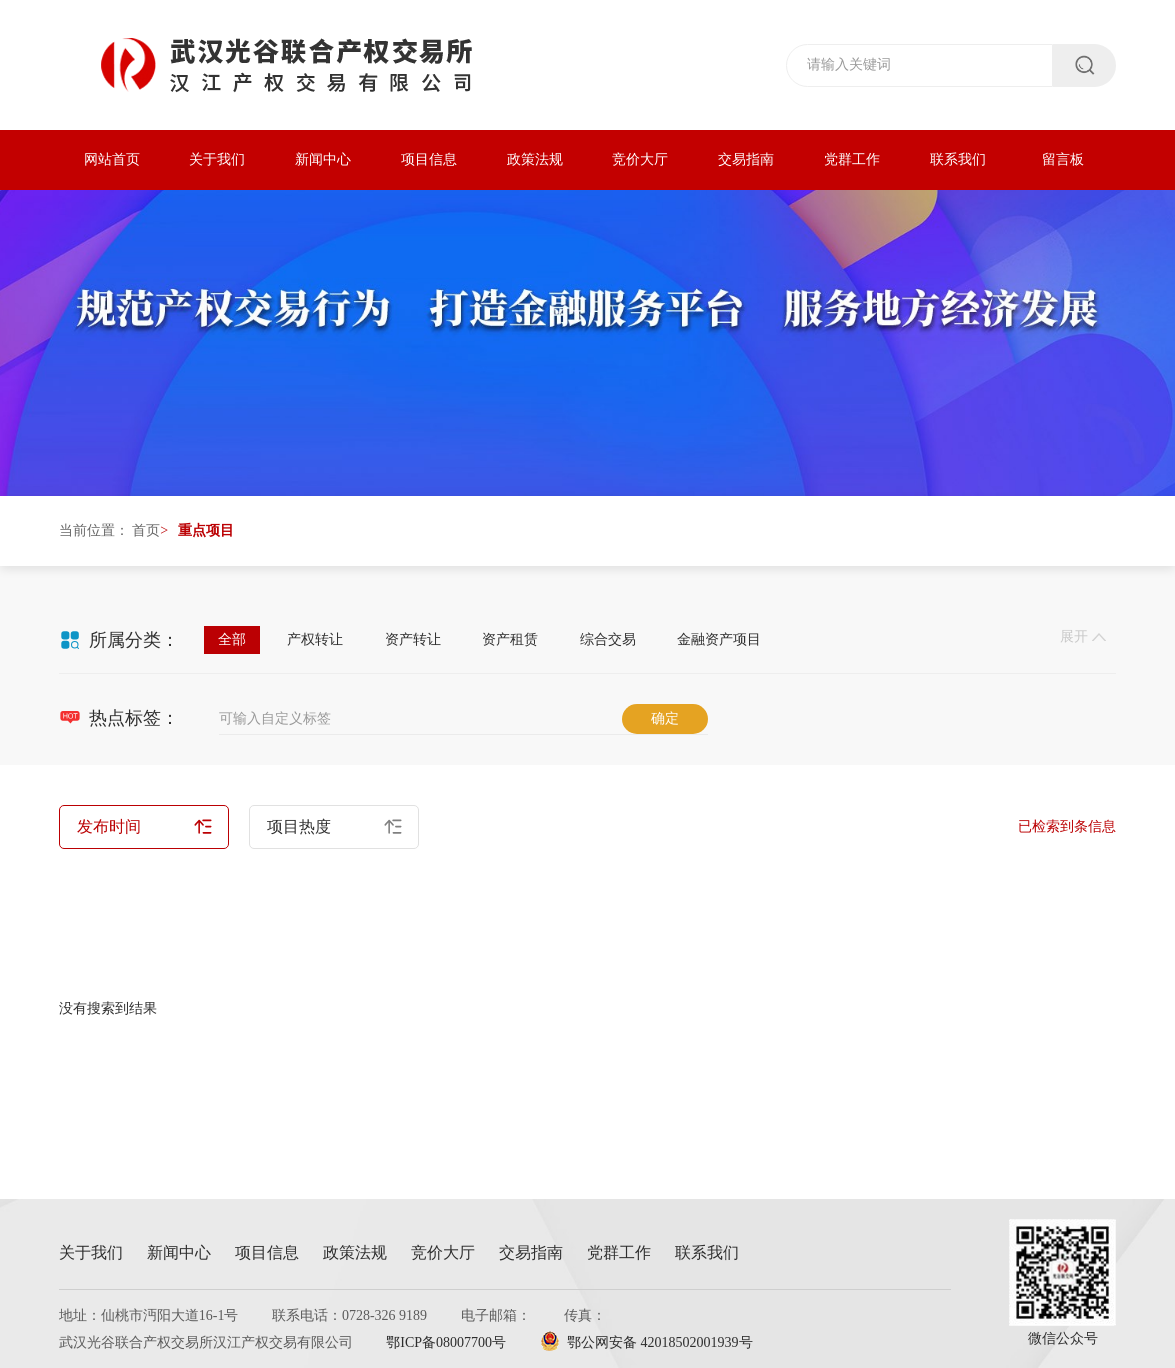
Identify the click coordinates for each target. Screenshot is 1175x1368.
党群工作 (852, 159)
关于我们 (217, 159)
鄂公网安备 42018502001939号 (646, 1342)
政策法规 (535, 159)
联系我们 (958, 159)
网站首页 (112, 159)
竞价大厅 (640, 159)
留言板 (1063, 159)
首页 (146, 530)
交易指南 (746, 159)
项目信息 (429, 159)
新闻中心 (323, 159)
